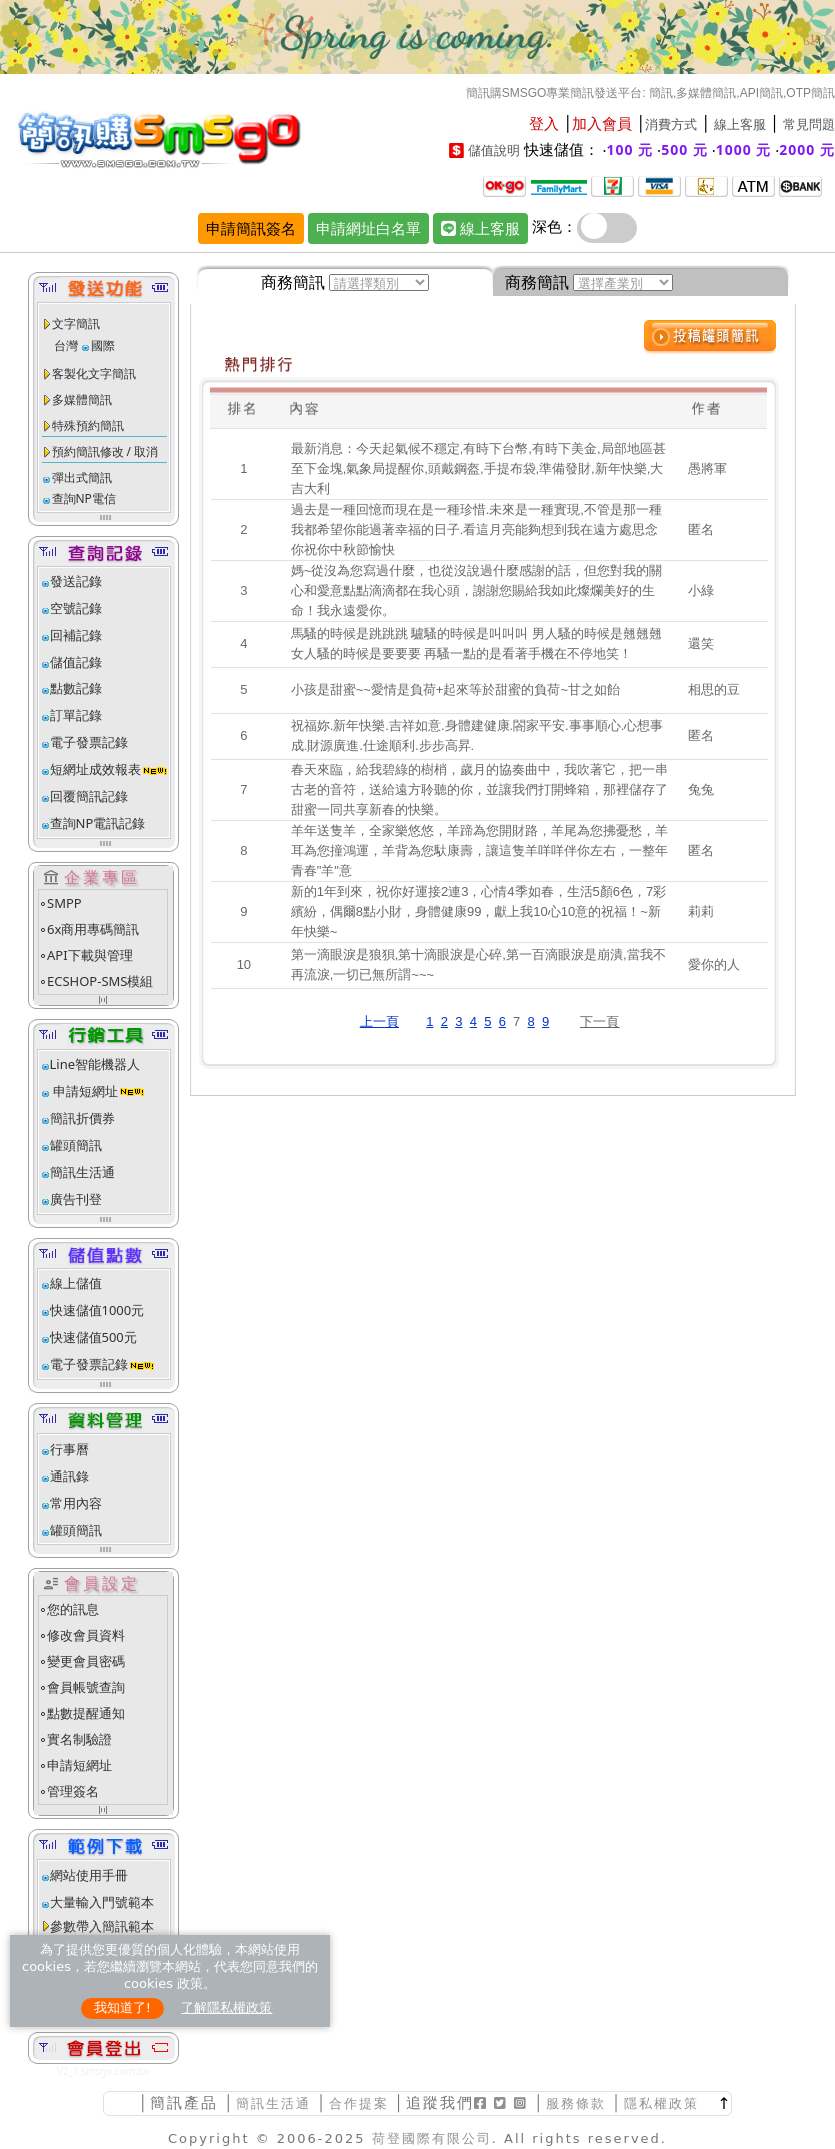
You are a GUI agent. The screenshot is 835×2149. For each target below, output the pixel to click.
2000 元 (807, 149)
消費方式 (671, 124)
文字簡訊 (76, 323)
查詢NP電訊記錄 (98, 823)
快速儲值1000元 (97, 1310)
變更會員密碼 (86, 1661)
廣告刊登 (76, 1199)
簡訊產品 (184, 2102)
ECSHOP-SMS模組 (100, 981)
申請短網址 (84, 1091)
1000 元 (744, 149)
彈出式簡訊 (82, 477)
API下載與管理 (90, 955)
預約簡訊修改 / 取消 (105, 451)
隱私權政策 (661, 2103)
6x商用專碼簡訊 (93, 929)
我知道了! (122, 2007)
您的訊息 (73, 1609)
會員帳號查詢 (86, 1687)
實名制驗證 (79, 1739)
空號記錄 (76, 608)
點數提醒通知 (86, 1713)
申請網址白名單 (368, 228)
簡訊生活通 (82, 1172)
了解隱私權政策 (226, 2007)
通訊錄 (69, 1476)
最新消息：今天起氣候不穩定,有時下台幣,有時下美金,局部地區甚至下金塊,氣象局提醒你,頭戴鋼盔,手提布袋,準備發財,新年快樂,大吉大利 (478, 468)
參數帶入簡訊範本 (102, 1926)
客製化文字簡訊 (94, 373)
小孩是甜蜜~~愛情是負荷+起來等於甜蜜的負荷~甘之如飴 (455, 689)
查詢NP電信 (84, 498)
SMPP (64, 903)
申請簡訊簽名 (251, 228)
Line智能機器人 (95, 1064)
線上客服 (740, 124)
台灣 (66, 345)
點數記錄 (76, 688)
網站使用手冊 (89, 1875)
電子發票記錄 (89, 742)
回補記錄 (76, 635)
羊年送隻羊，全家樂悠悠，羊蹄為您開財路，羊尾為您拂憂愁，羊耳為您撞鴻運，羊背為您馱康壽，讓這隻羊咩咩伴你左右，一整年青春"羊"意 (479, 850)
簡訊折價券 (82, 1118)
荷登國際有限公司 (432, 2138)
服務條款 (576, 2103)
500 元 (684, 149)
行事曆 (69, 1449)
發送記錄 (76, 581)
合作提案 (359, 2103)
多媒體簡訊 (82, 399)
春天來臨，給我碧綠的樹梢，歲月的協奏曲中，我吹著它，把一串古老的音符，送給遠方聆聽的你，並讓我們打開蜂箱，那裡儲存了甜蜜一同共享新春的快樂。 (479, 789)
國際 (103, 345)
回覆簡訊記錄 (89, 796)
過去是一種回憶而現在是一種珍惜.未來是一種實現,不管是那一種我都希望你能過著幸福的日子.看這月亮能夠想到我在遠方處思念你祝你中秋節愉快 (476, 529)
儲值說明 (494, 150)
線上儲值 (76, 1283)
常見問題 (809, 124)
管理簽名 (73, 1791)
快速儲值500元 (93, 1337)
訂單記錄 (76, 715)
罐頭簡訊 (76, 1145)
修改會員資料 (86, 1635)
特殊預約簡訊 (88, 425)
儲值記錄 (76, 662)
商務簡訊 (293, 282)
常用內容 (76, 1503)
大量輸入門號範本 (102, 1902)
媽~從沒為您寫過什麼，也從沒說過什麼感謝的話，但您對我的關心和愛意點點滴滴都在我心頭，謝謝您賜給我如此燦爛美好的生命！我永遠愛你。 (477, 590)
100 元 (630, 149)
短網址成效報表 (109, 769)
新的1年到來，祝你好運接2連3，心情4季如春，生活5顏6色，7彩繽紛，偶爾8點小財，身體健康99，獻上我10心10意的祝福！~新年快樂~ (479, 911)
